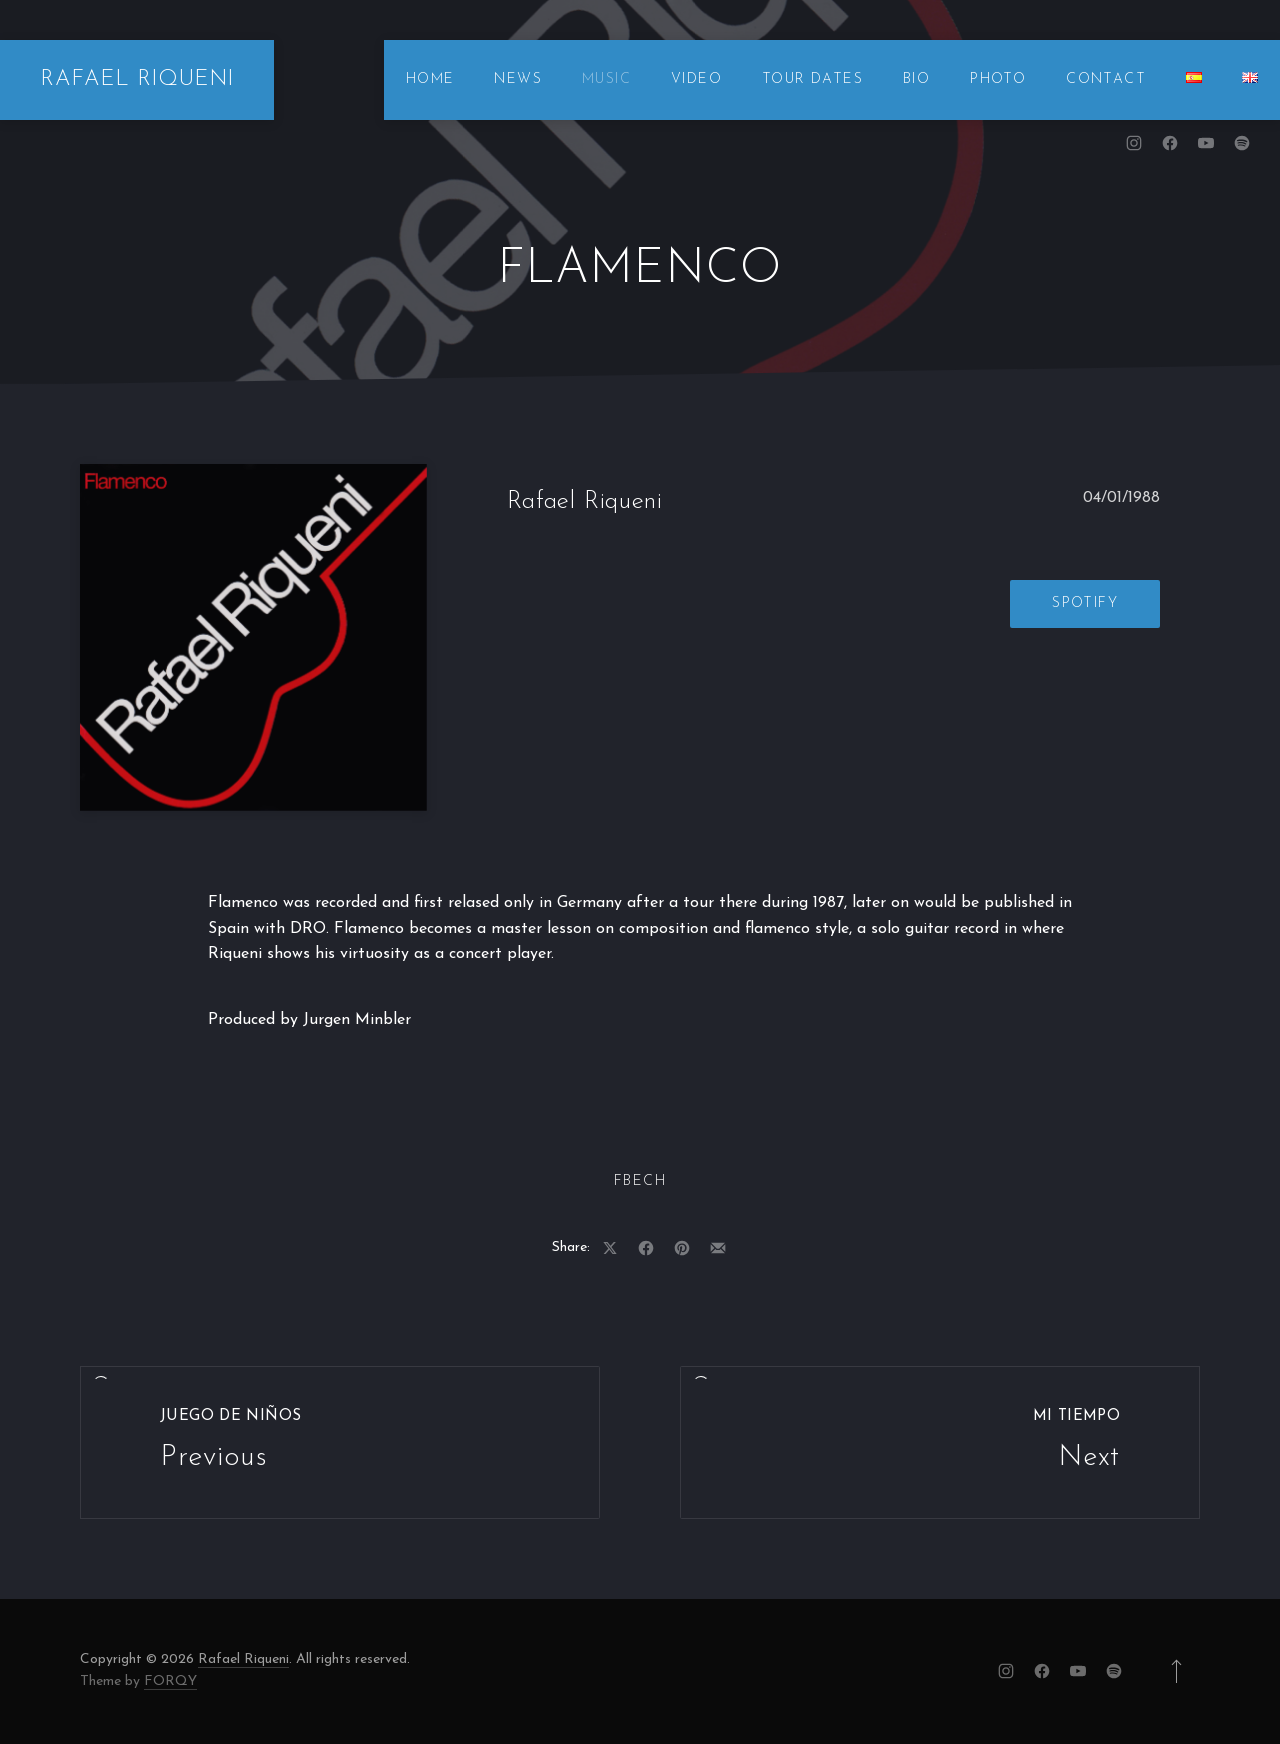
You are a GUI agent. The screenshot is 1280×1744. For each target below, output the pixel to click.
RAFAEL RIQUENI (137, 79)
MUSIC (606, 79)
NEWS (518, 79)
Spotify (1085, 603)
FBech (640, 1181)
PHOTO (998, 79)
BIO (916, 79)
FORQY (170, 1681)
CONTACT (1106, 79)
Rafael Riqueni (243, 1659)
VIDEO (696, 79)
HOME (430, 79)
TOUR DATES (812, 79)
